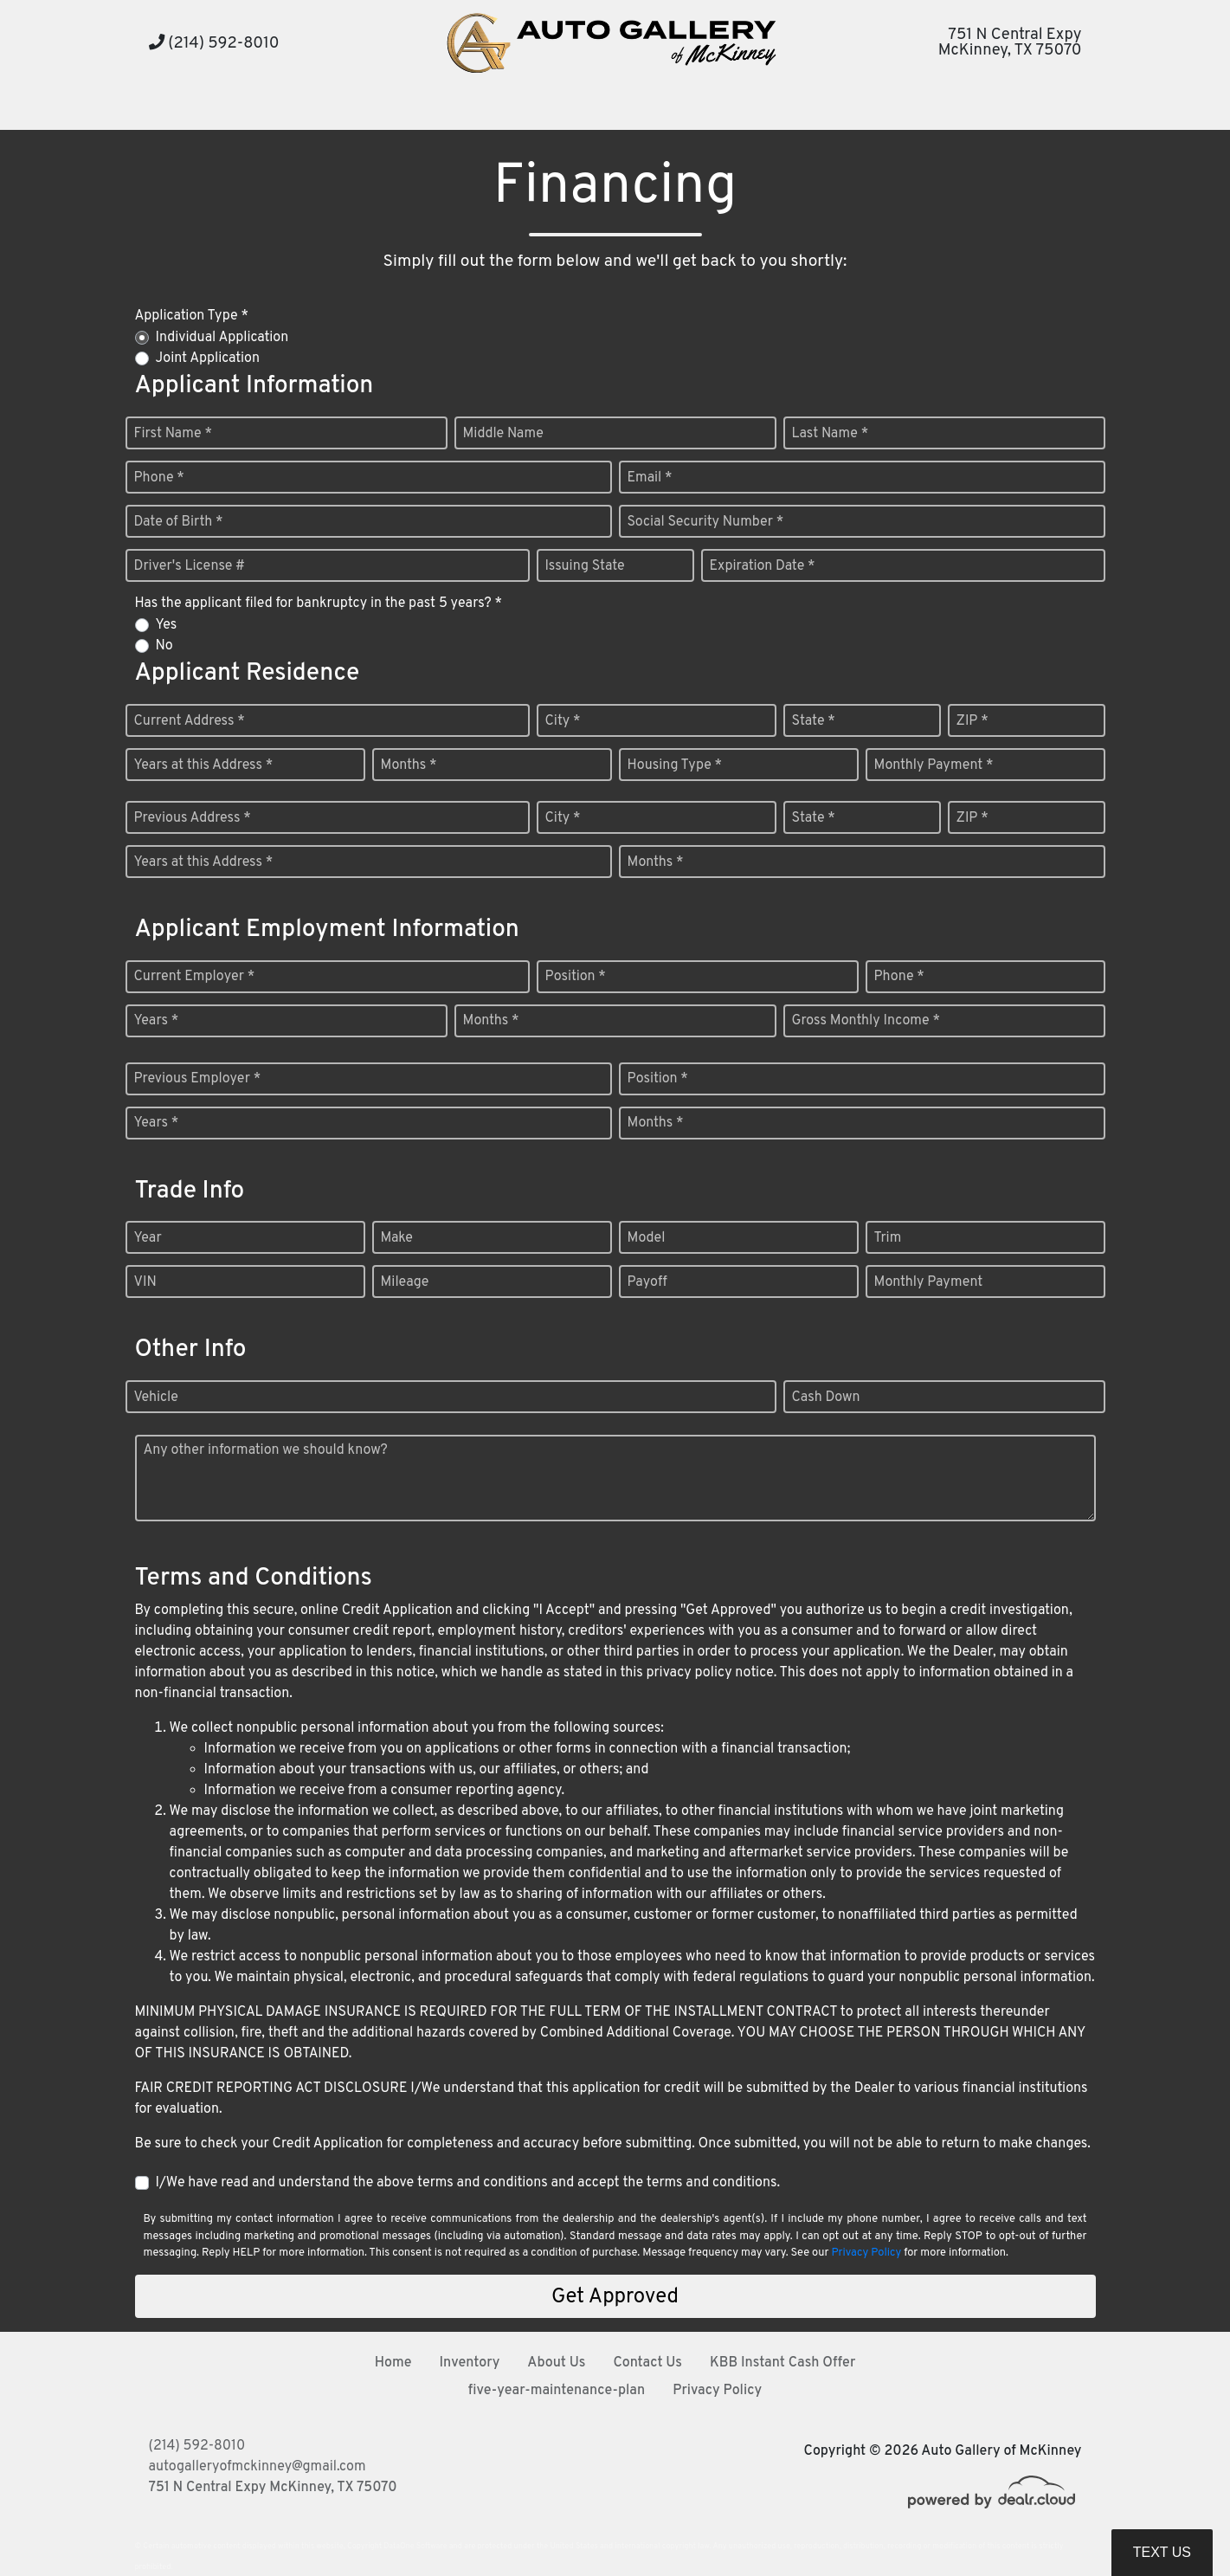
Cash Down (826, 1397)
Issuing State (585, 566)
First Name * (173, 433)
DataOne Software (415, 2546)
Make (397, 1238)
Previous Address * (192, 818)
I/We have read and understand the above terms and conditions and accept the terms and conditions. (468, 2183)
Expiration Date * (762, 566)
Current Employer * (194, 976)
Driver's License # (190, 566)
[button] (501, 109)
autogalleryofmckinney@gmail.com (257, 2467)
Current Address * (189, 721)
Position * (575, 976)
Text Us (1162, 2552)
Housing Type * (675, 765)
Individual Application (222, 337)
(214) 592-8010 (214, 44)
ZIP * (972, 721)
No (164, 646)
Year (148, 1238)
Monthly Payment (928, 1282)
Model (647, 1238)
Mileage (405, 1282)
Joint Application (208, 358)
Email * (650, 478)
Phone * (159, 478)
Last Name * (830, 433)
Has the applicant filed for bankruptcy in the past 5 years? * (319, 603)
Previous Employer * (197, 1079)
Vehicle (156, 1397)
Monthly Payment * (934, 765)
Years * (156, 1021)
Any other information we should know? (266, 1450)
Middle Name (503, 433)
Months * (409, 765)
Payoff (647, 1282)
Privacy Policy (866, 2253)
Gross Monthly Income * (866, 1021)
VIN (145, 1282)
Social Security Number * (706, 522)
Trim (888, 1238)
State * (813, 721)
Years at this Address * (204, 765)
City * (563, 721)
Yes (166, 625)
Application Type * (191, 316)
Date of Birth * (178, 522)
